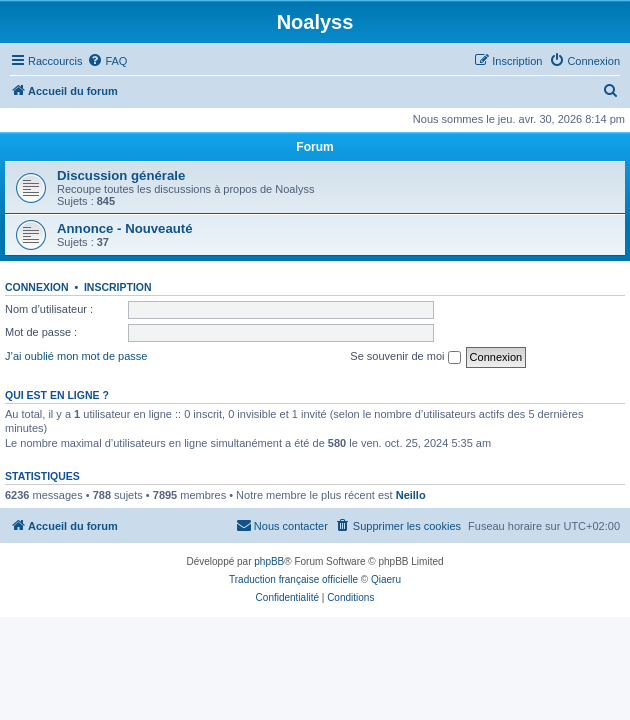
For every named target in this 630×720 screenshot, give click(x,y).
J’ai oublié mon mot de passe (76, 356)
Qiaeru (386, 579)
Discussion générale (121, 175)
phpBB (269, 561)
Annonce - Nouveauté (125, 228)
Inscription (118, 287)
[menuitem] (107, 61)
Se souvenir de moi (405, 357)
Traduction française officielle (293, 579)
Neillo (411, 495)
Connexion (37, 287)
